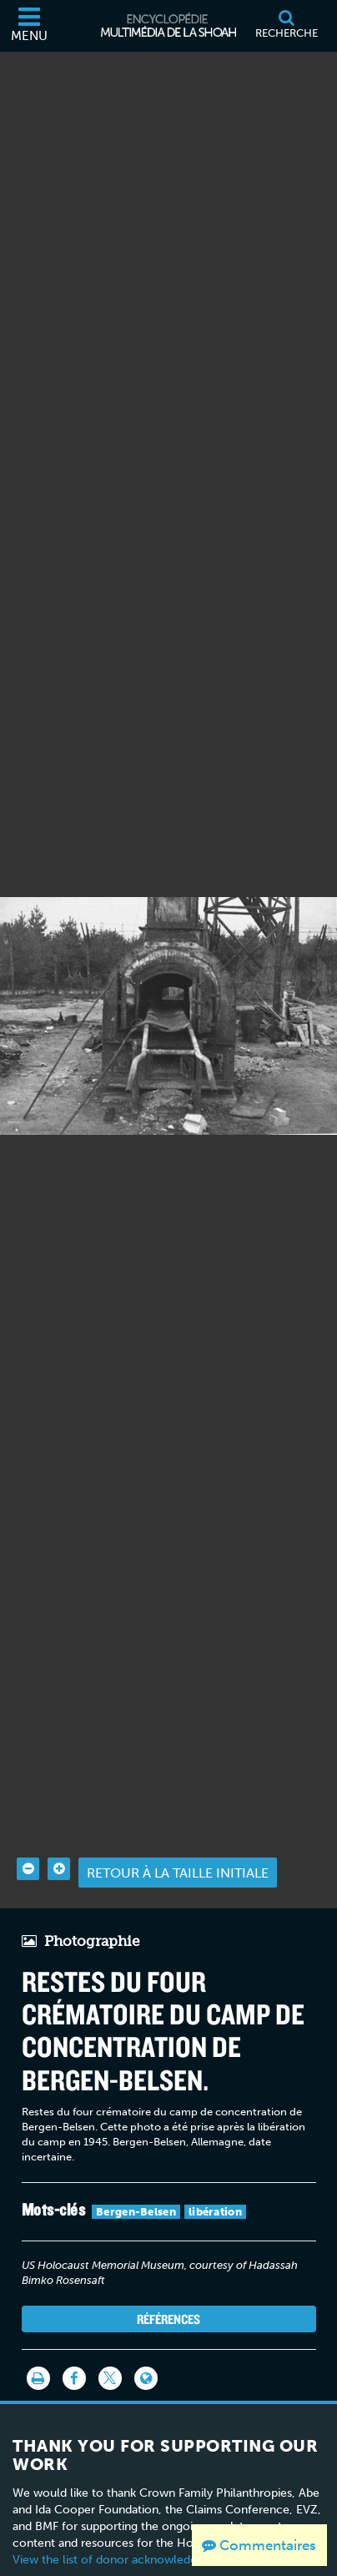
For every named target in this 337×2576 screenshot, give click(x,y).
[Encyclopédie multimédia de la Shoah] (168, 26)
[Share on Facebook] (74, 2351)
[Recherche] (286, 26)
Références (168, 2291)
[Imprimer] (38, 2351)
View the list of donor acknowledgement (122, 2533)
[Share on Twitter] (110, 2351)
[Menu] (29, 26)
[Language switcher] (146, 2351)
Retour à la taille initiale (178, 1845)
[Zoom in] (59, 1842)
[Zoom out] (28, 1842)
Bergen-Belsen (136, 2184)
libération (215, 2184)
